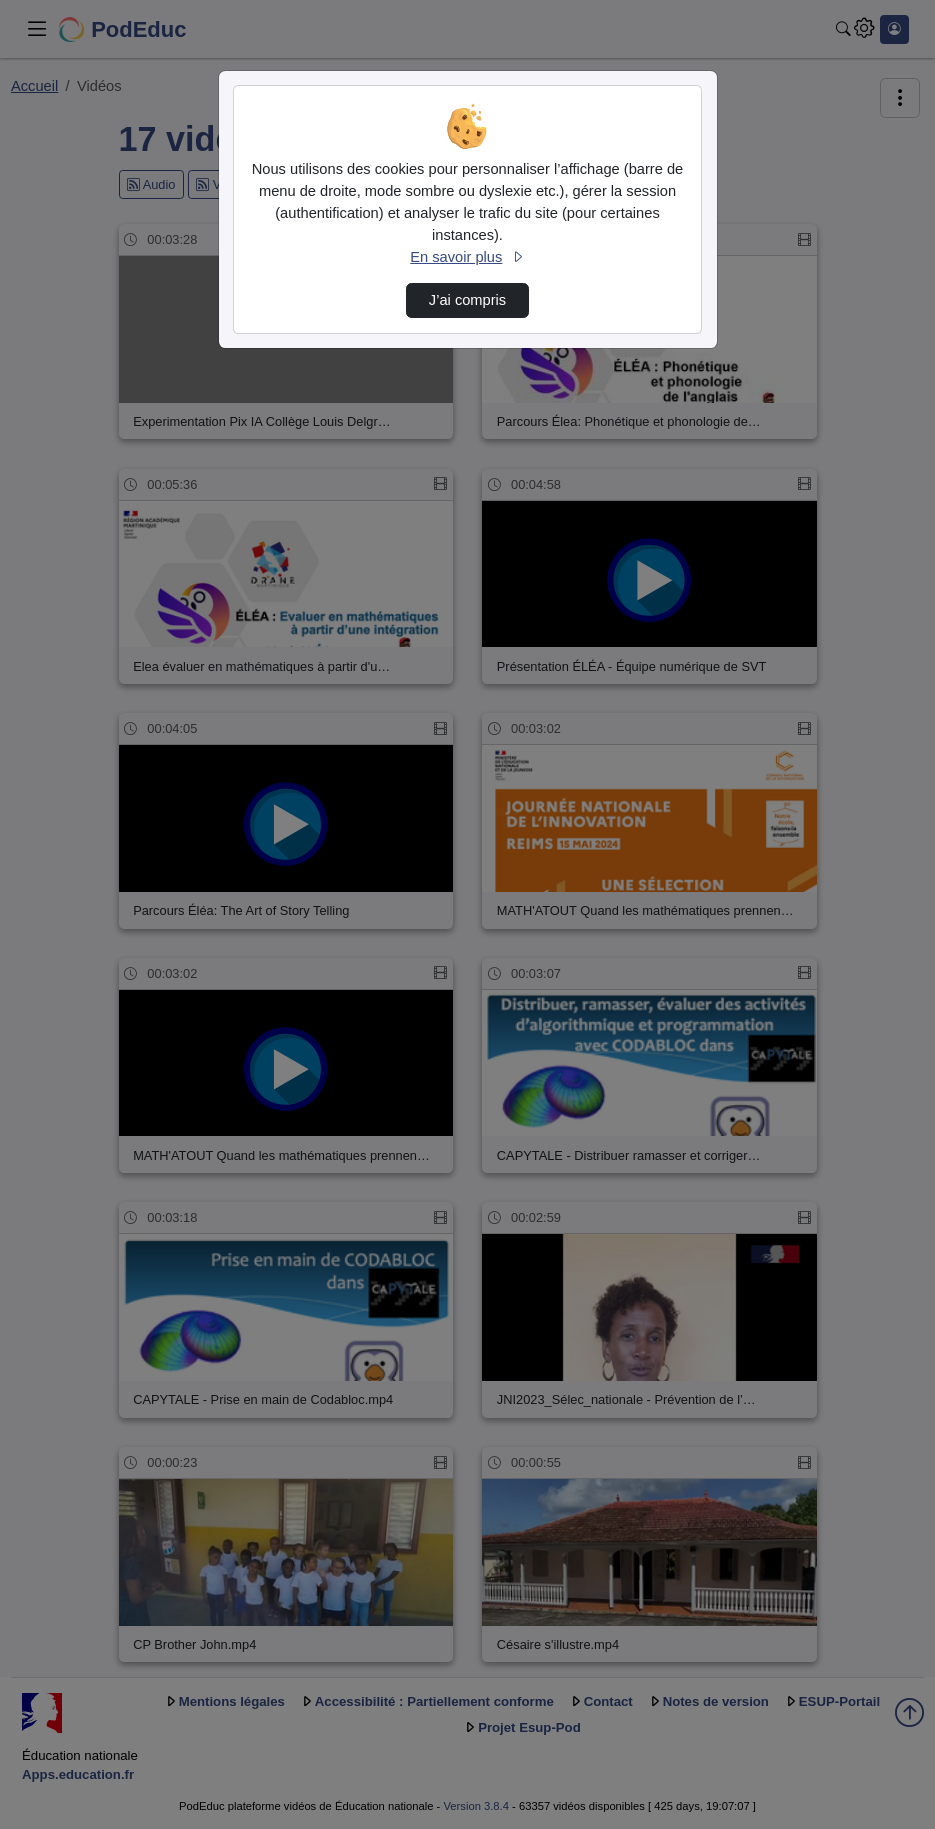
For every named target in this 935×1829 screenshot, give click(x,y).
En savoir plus (467, 257)
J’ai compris (467, 300)
